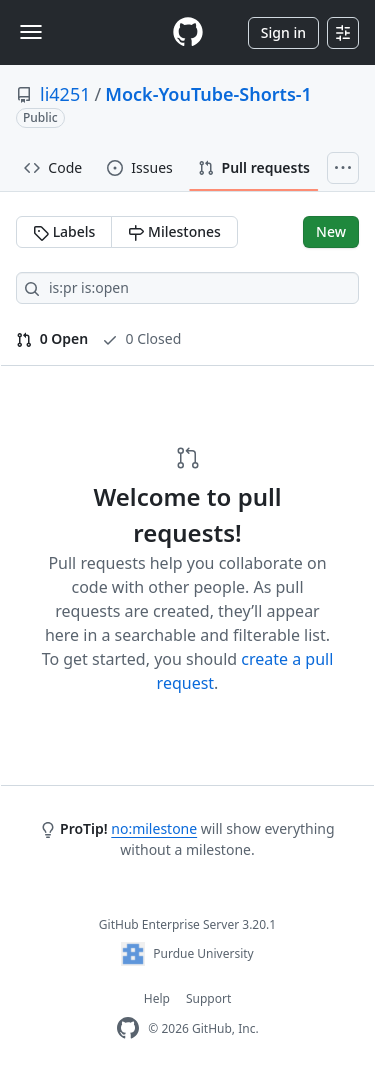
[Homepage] (188, 32)
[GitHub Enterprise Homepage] (128, 1028)
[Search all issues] (187, 288)
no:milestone (154, 828)
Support (208, 998)
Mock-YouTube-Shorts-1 (208, 94)
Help (157, 998)
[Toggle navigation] (31, 32)
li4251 (65, 94)
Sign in (283, 32)
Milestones (174, 231)
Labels (64, 231)
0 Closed (141, 338)
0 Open (52, 338)
